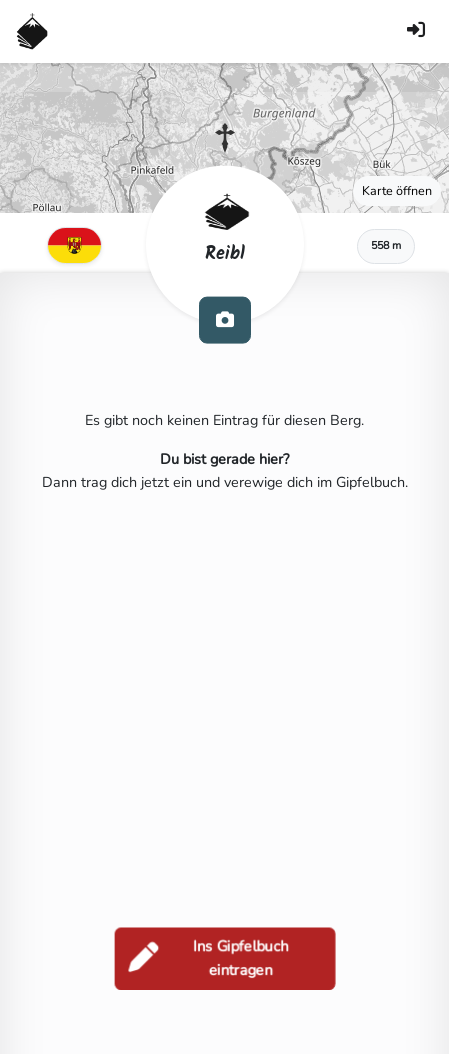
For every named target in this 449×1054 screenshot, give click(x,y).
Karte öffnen (397, 190)
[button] (225, 138)
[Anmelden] (416, 31)
